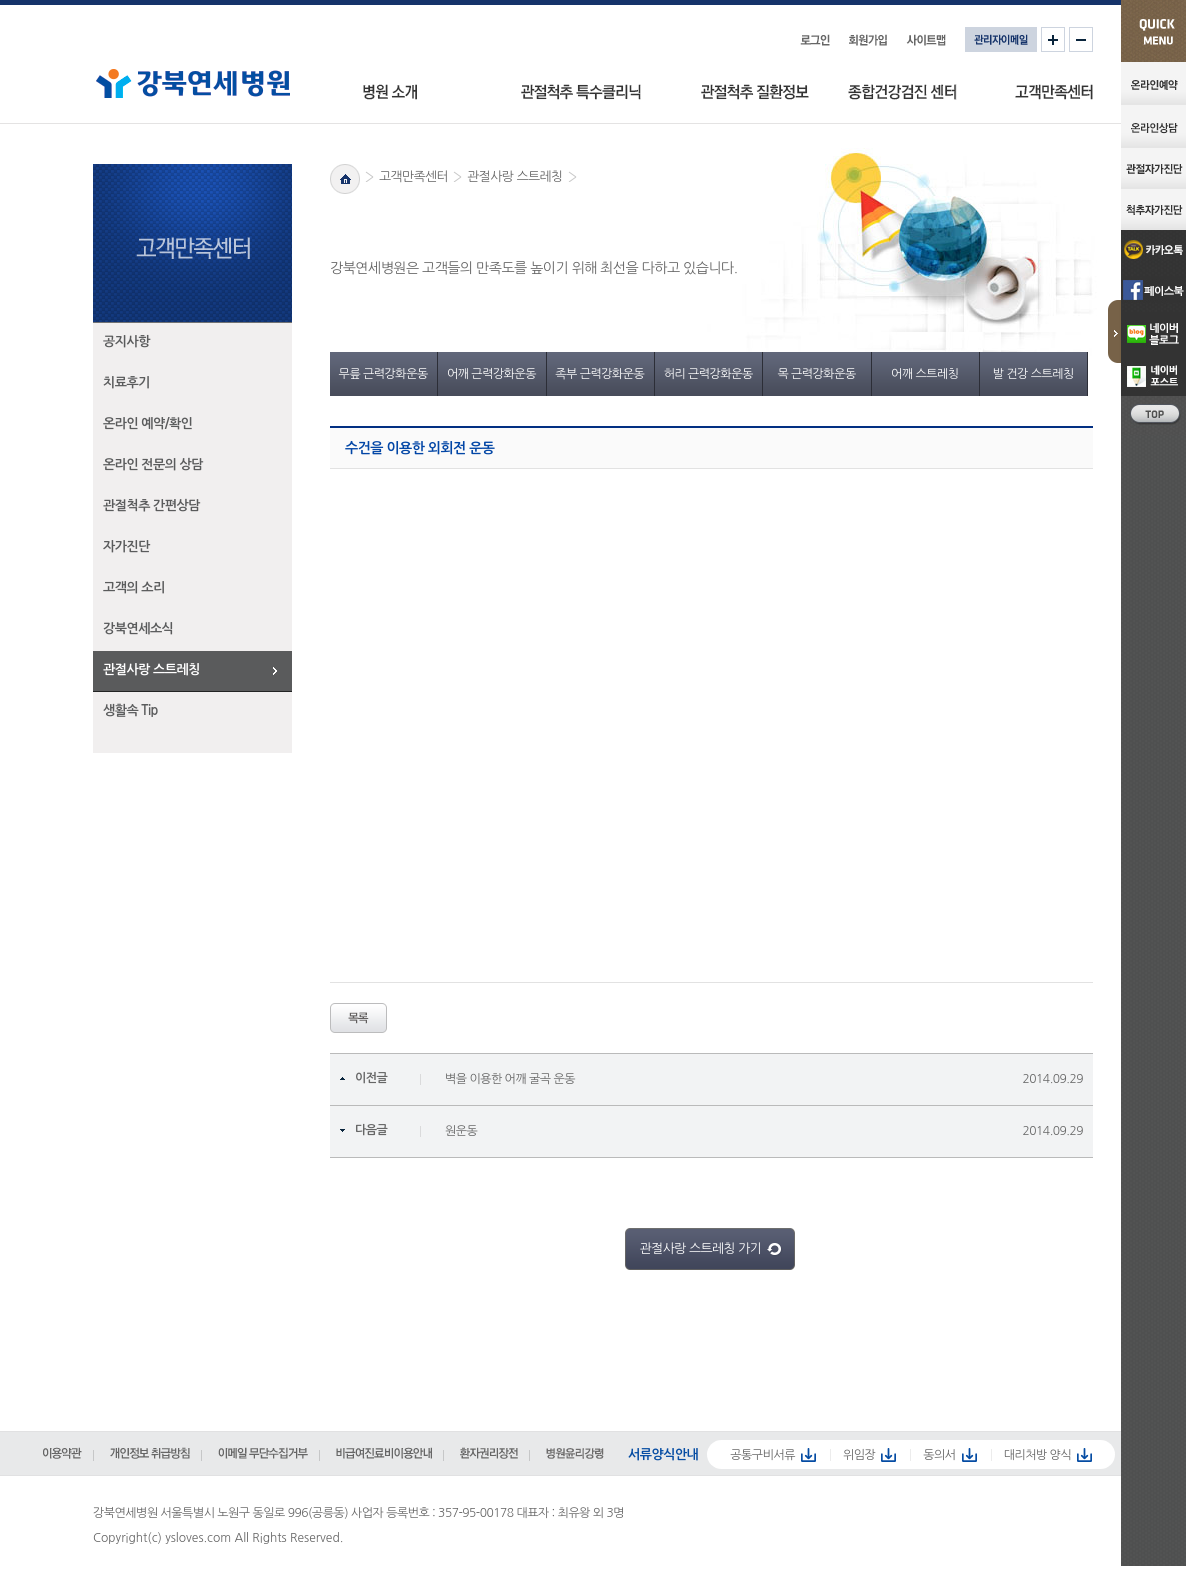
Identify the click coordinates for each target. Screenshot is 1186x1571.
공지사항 (126, 341)
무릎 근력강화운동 (383, 374)
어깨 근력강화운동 (491, 374)
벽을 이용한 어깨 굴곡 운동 (510, 1079)
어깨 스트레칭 (925, 374)
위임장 (859, 1455)
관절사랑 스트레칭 (151, 669)
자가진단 (126, 546)
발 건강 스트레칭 (1033, 374)
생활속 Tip (130, 710)
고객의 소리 (134, 587)
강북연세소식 (138, 628)
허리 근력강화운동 (708, 374)
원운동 (461, 1131)
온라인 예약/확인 (148, 423)
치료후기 (126, 382)
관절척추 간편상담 (151, 505)
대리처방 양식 (1038, 1455)
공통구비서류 (762, 1455)
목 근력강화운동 (816, 374)
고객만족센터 (413, 176)
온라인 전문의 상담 (153, 464)
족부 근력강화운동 (599, 374)
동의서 (939, 1455)
